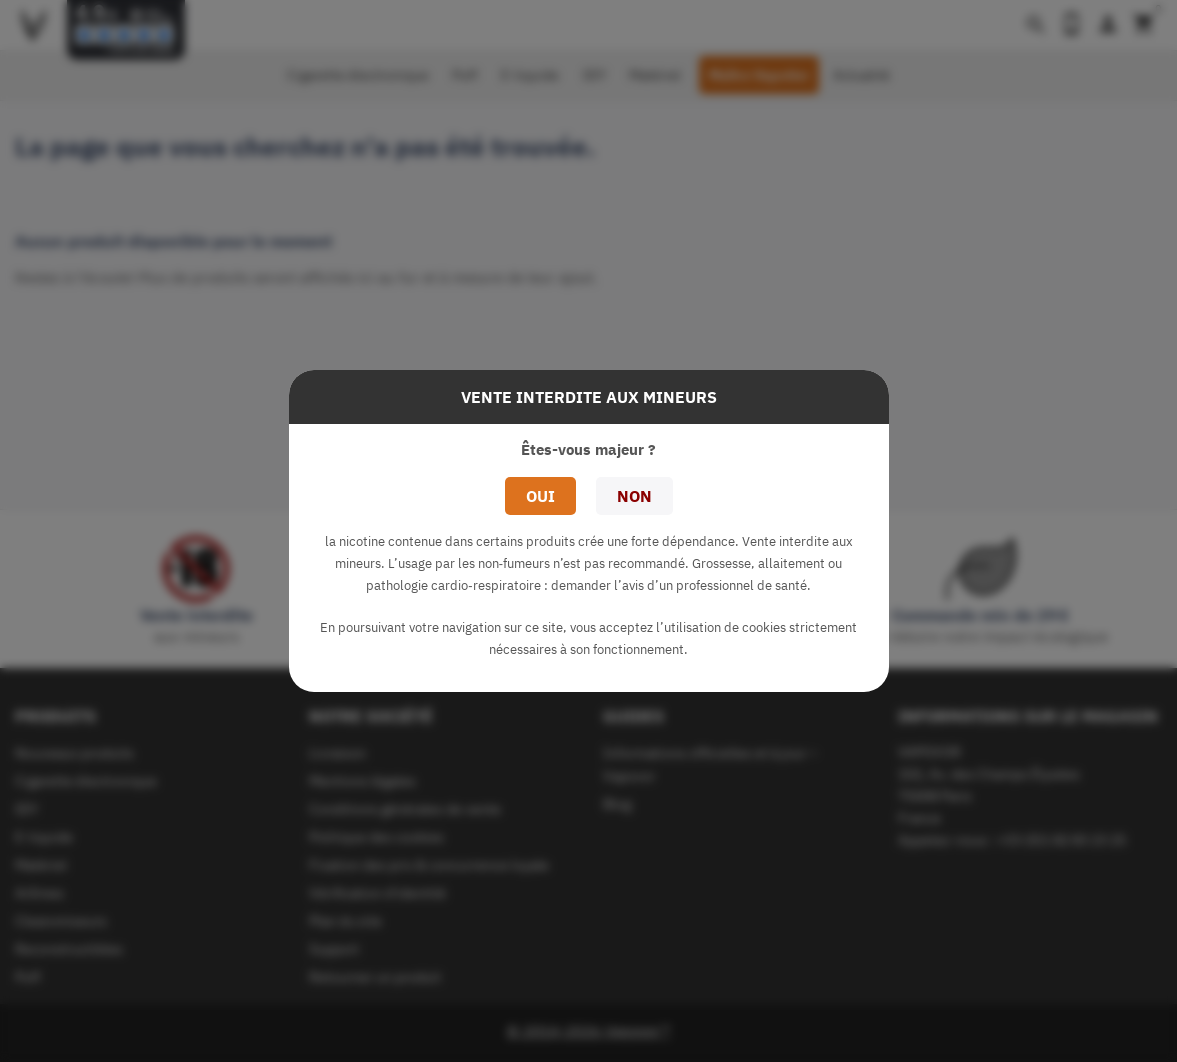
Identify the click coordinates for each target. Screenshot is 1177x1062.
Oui (540, 496)
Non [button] (634, 496)
